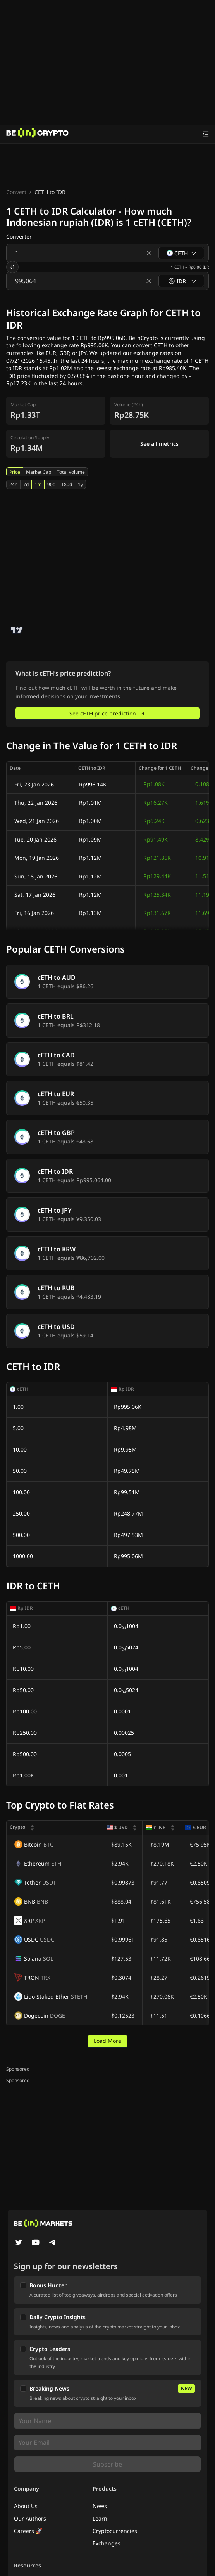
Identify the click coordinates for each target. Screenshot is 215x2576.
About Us (26, 2506)
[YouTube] (35, 2243)
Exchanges (106, 2543)
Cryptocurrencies (115, 2530)
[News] (37, 134)
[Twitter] (18, 2243)
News (100, 2506)
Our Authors (30, 2518)
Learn (100, 2518)
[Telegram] (52, 2243)
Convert (16, 192)
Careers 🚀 (28, 2530)
